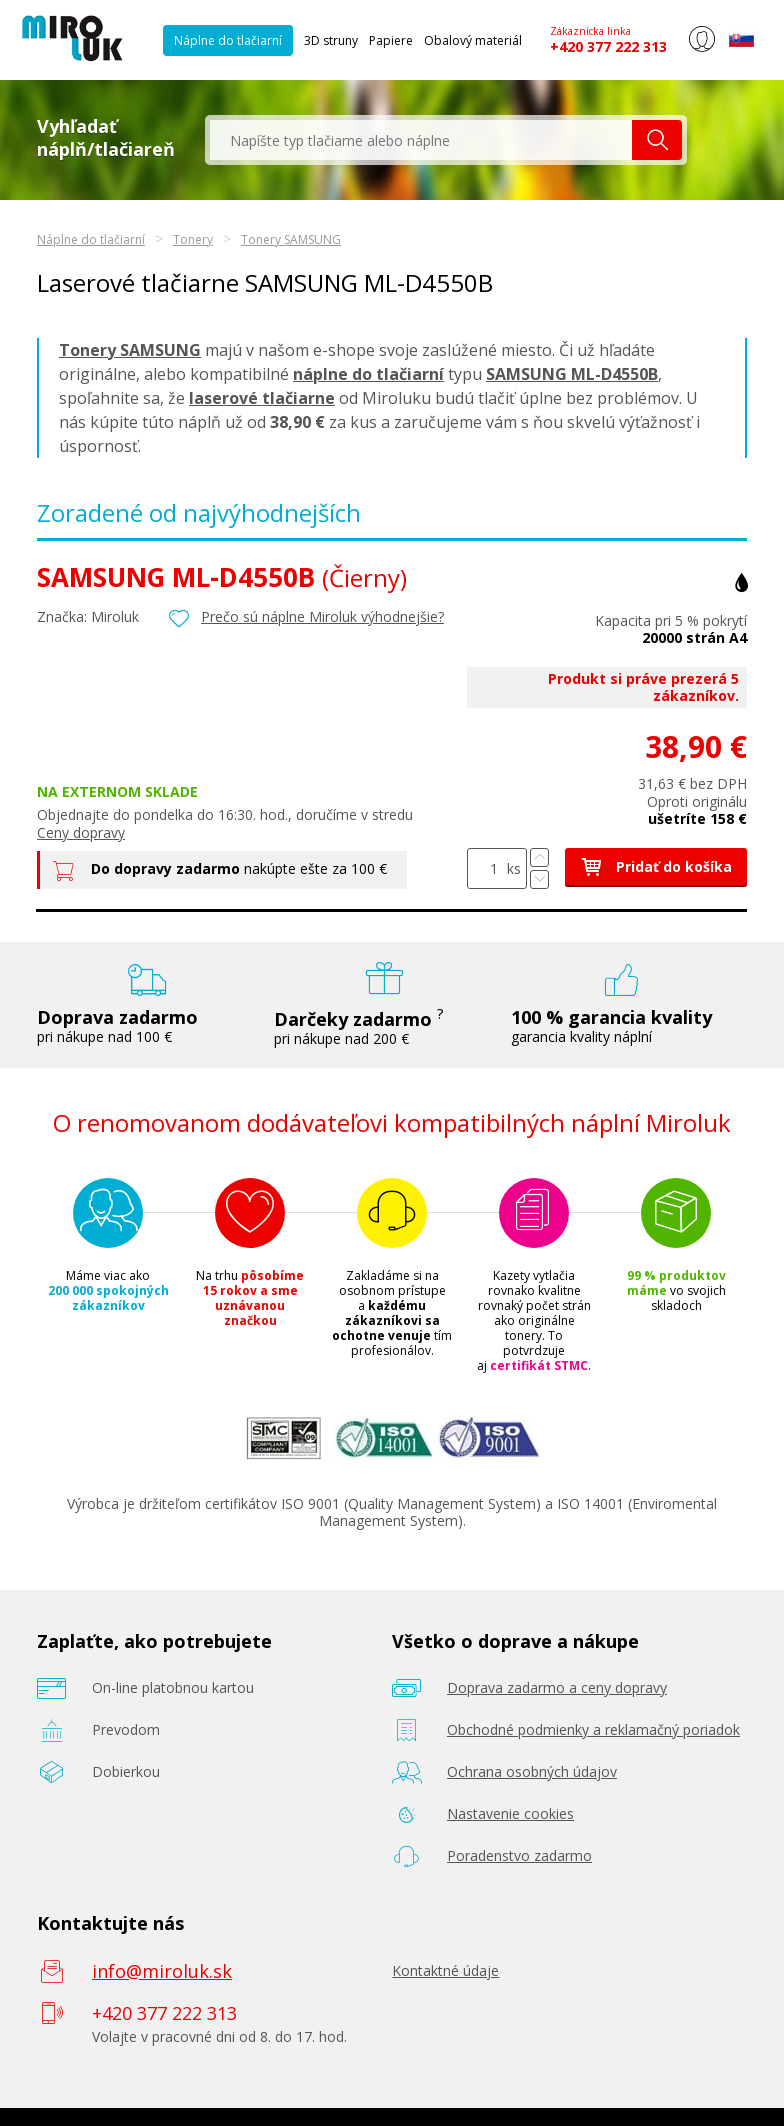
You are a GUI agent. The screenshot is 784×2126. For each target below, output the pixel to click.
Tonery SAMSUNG (291, 239)
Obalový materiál (473, 40)
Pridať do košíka (656, 866)
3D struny (331, 40)
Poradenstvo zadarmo (519, 1855)
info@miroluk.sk (162, 1971)
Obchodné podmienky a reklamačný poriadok (593, 1729)
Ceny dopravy (81, 832)
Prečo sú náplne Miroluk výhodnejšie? (322, 616)
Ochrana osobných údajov (532, 1771)
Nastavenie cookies (510, 1813)
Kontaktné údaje (445, 1970)
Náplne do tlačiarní (228, 40)
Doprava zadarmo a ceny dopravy (557, 1687)
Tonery (193, 239)
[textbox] (421, 140)
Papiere (391, 40)
